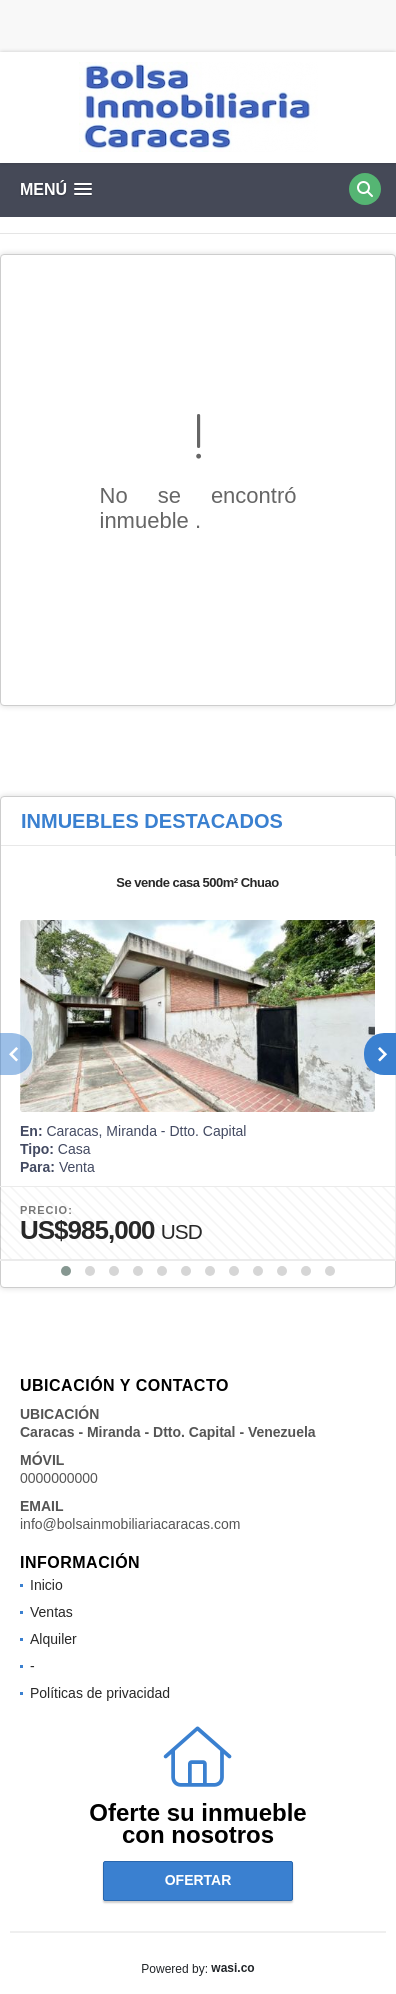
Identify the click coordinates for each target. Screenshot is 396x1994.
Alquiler (53, 1639)
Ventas (51, 1612)
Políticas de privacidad (100, 1693)
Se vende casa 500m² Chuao (197, 882)
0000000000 (59, 1478)
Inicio (46, 1585)
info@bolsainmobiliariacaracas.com (130, 1524)
